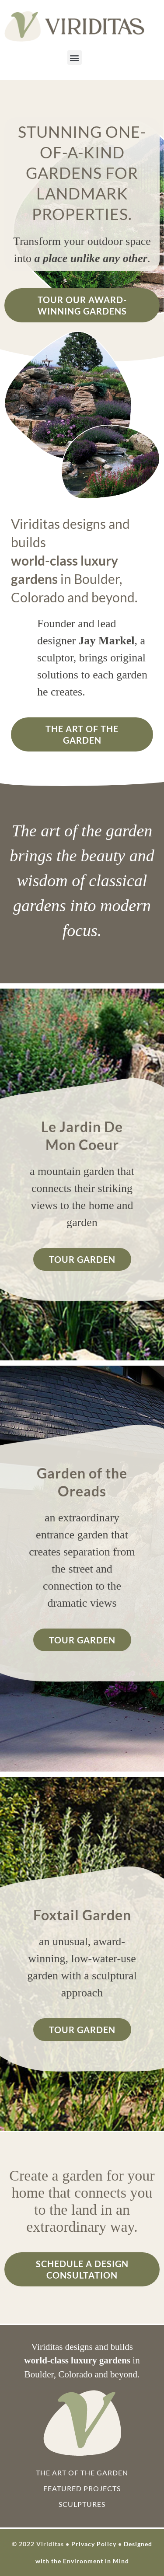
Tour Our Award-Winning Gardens (82, 305)
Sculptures (82, 2504)
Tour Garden (82, 1259)
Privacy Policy (93, 2544)
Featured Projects (82, 2488)
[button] (74, 57)
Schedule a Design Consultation (82, 2269)
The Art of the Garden (82, 734)
